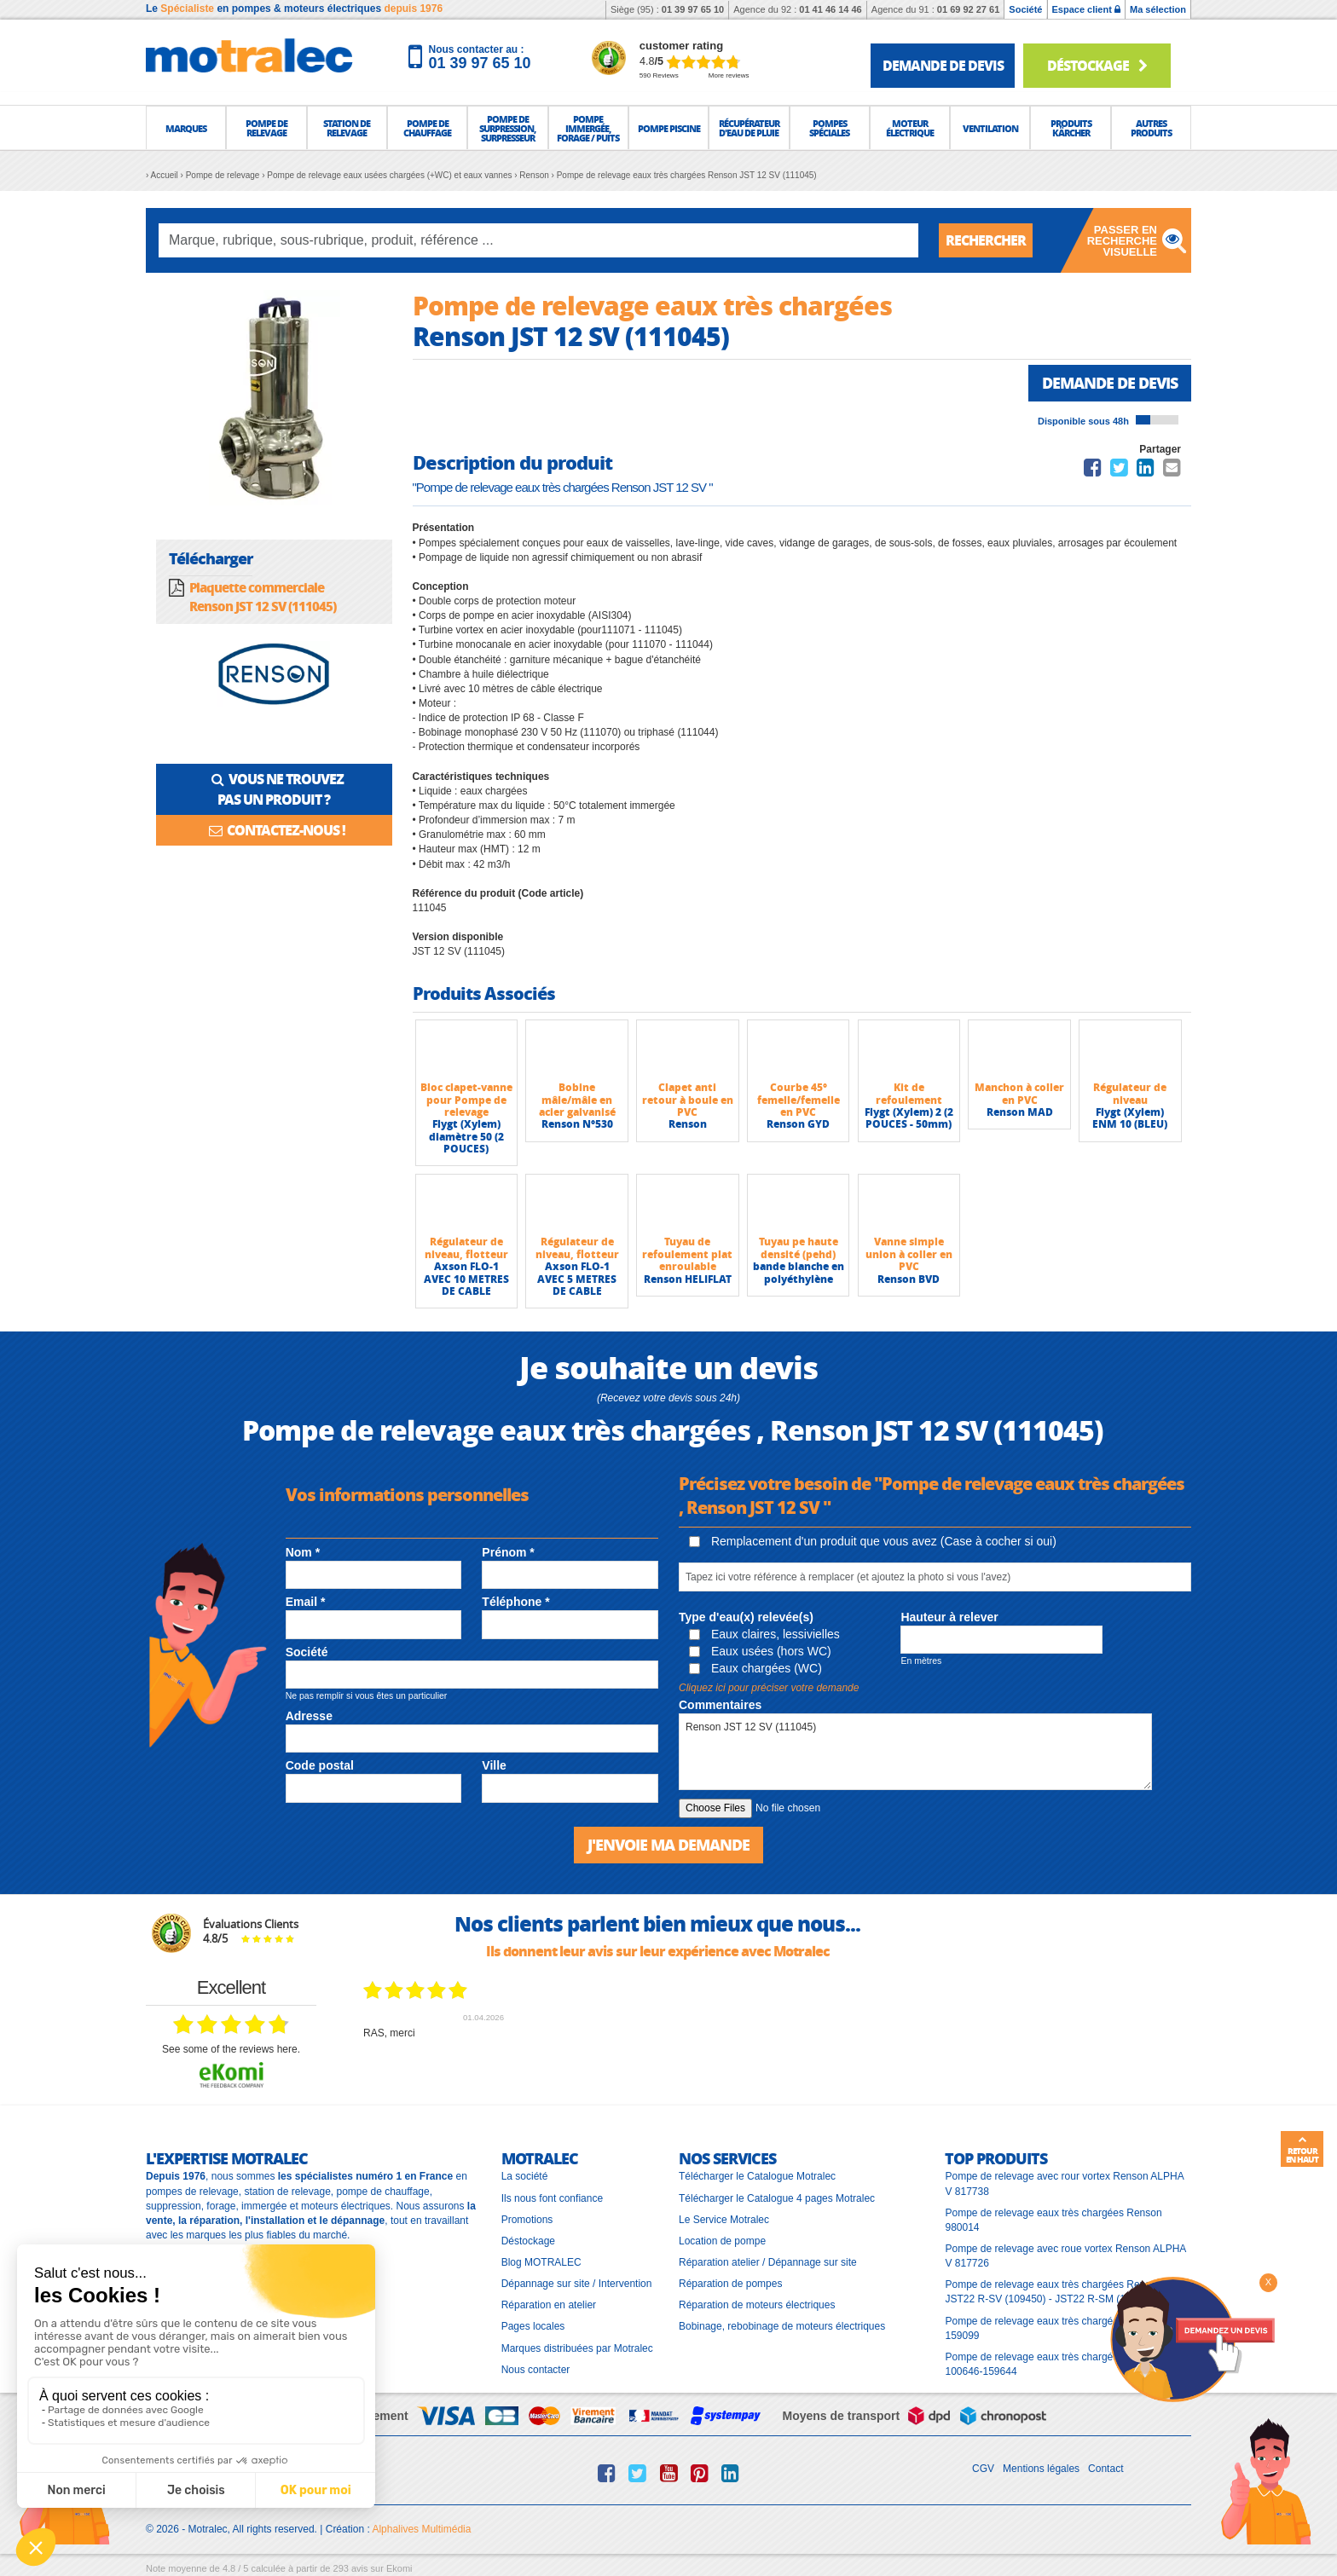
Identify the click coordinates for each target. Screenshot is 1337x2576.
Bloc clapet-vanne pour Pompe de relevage (466, 1099)
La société (524, 2176)
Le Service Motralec (724, 2220)
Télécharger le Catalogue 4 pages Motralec (777, 2198)
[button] (186, 128)
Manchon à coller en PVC (1019, 1093)
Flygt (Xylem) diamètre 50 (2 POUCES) (466, 1136)
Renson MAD (1020, 1112)
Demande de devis (1110, 383)
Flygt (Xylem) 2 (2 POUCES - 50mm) (909, 1118)
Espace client (1086, 9)
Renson (687, 1124)
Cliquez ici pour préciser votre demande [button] (769, 1688)
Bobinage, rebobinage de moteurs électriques (782, 2326)
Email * (306, 1602)
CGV (983, 2469)
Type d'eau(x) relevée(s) (746, 1617)
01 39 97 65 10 (693, 9)
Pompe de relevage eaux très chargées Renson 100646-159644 (1053, 2364)
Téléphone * (515, 1602)
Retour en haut (1302, 2149)
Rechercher (986, 240)
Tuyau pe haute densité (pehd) (798, 1247)
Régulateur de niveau (1129, 1093)
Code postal (320, 1765)
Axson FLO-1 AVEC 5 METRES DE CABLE (576, 1278)
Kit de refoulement (909, 1093)
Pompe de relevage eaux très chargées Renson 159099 (1053, 2328)
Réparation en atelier (548, 2305)
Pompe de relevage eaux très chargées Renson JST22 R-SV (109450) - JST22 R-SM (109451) (1053, 2292)
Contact (1105, 2469)
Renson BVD (908, 1279)
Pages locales (533, 2326)
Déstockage (1097, 65)
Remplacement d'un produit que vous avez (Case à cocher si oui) (872, 1541)
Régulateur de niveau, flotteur (466, 1247)
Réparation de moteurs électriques (757, 2305)
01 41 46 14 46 (830, 9)
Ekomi (399, 2568)
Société (1025, 9)
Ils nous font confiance (552, 2198)
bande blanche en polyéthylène (798, 1272)
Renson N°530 (577, 1124)
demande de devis (943, 65)
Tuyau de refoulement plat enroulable (687, 1254)
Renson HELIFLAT (688, 1279)
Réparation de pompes (730, 2284)
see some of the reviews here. (231, 2049)
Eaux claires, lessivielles (764, 1634)
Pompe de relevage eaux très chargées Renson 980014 (1053, 2220)
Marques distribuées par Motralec (577, 2348)
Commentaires (720, 1705)
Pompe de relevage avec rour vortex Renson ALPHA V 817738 (1064, 2183)
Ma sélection (1158, 9)
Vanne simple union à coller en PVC (908, 1254)
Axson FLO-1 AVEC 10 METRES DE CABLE (466, 1278)
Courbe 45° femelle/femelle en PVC (798, 1099)
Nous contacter (535, 2370)
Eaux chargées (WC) (755, 1668)
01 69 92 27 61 (968, 9)
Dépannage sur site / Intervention (576, 2284)
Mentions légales (1041, 2469)
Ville (494, 1765)
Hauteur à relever (949, 1617)
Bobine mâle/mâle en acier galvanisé (577, 1099)
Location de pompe (722, 2241)
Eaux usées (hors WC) (760, 1651)
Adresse (309, 1716)
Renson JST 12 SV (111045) (915, 1751)
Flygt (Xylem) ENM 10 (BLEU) (1129, 1118)
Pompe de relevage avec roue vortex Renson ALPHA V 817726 (1065, 2256)
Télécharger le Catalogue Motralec (757, 2176)
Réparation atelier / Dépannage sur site (768, 2262)
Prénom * (508, 1552)
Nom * (303, 1552)
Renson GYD (798, 1124)
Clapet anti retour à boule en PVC (687, 1099)
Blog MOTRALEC (541, 2262)
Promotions (527, 2220)
